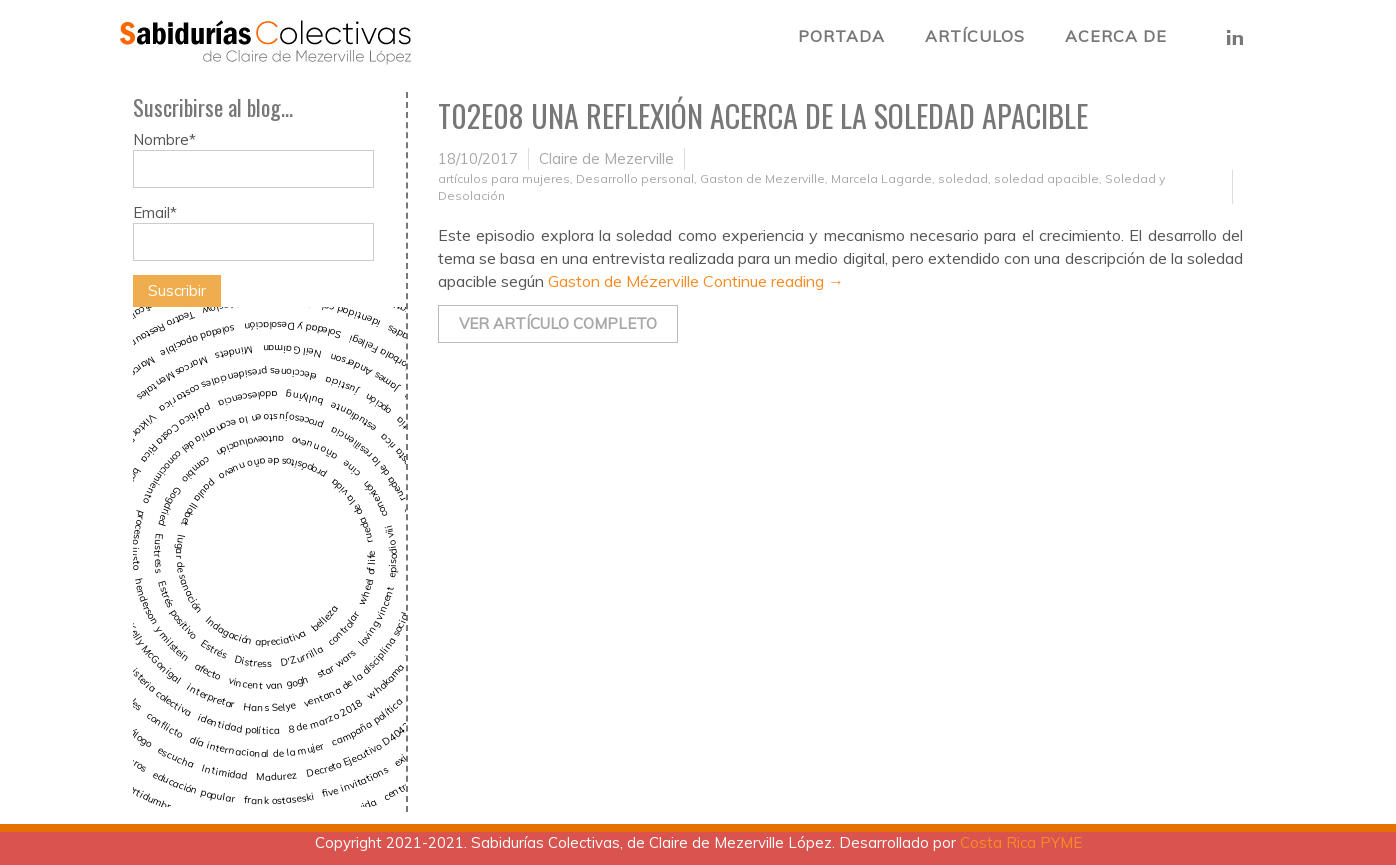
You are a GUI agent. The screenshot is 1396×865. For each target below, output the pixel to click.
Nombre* (253, 159)
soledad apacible (1046, 178)
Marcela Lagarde (881, 178)
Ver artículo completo (558, 323)
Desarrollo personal (635, 178)
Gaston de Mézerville (625, 281)
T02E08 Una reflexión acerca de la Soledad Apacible (763, 115)
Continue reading (773, 281)
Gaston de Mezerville (762, 178)
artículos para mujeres (504, 178)
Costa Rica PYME (1021, 842)
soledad (963, 178)
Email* (253, 232)
